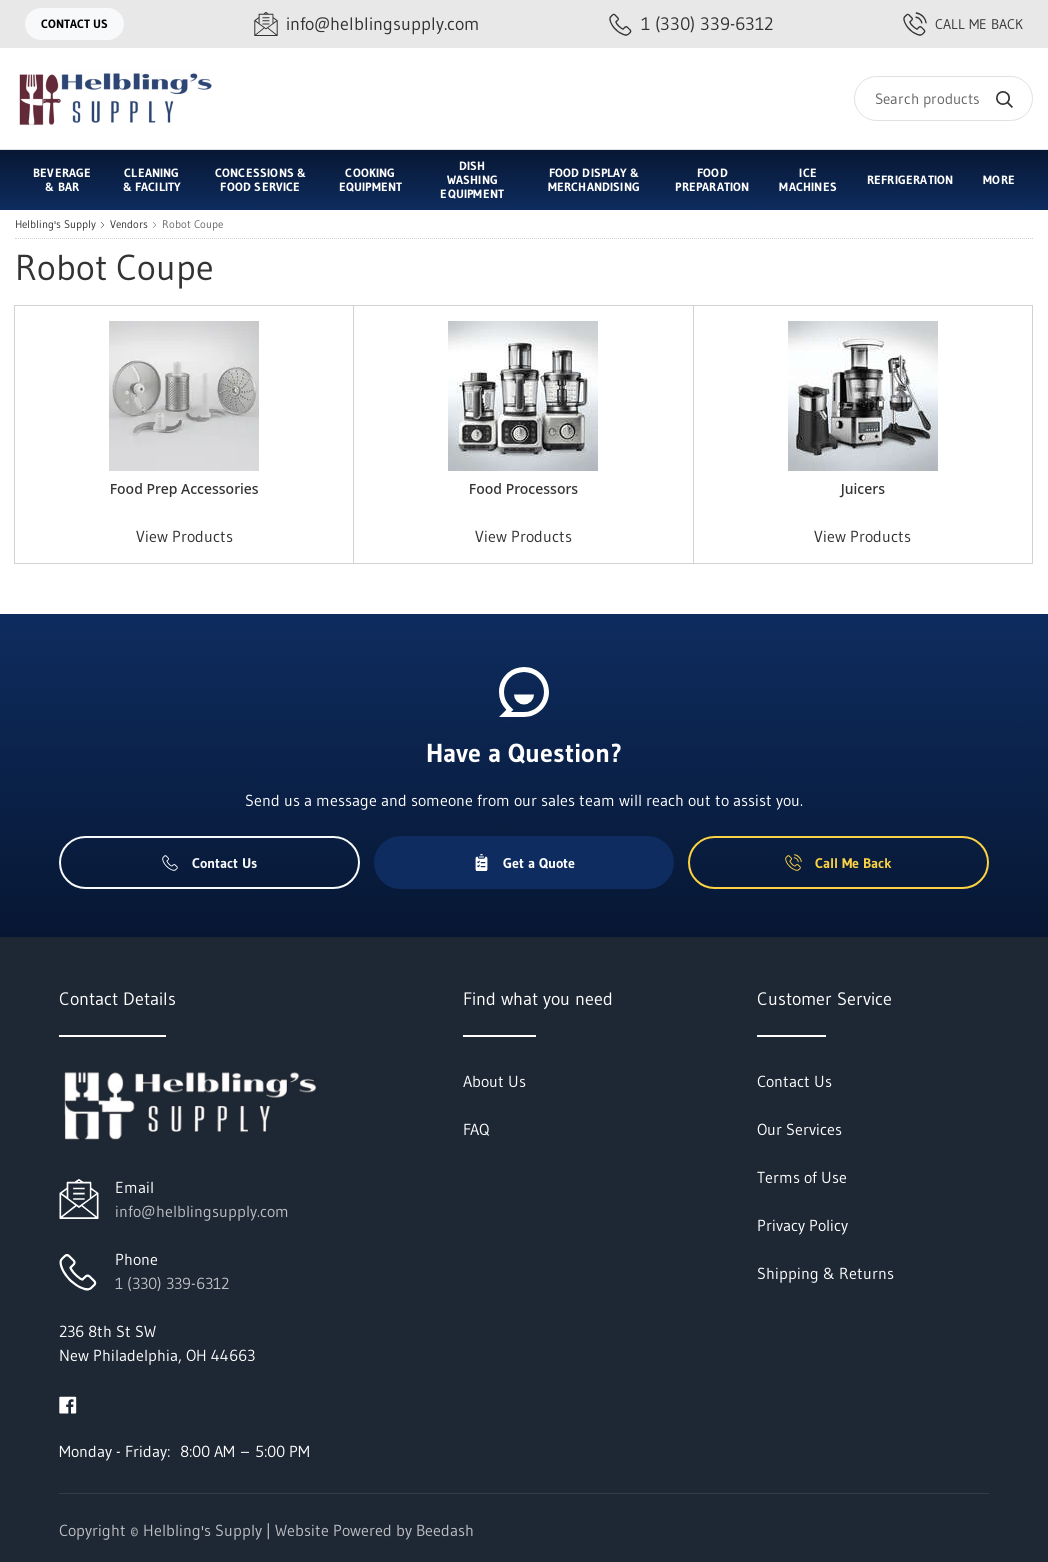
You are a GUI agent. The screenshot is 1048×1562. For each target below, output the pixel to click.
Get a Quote (524, 863)
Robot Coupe (192, 224)
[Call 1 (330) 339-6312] (691, 24)
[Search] (943, 98)
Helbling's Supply (55, 224)
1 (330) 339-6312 (172, 1283)
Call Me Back (963, 24)
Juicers (863, 488)
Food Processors (523, 488)
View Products (184, 536)
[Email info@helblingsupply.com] (366, 24)
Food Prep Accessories (184, 488)
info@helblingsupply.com (202, 1211)
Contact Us (74, 23)
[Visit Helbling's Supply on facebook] (68, 1403)
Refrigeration (910, 179)
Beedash (445, 1530)
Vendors (129, 224)
